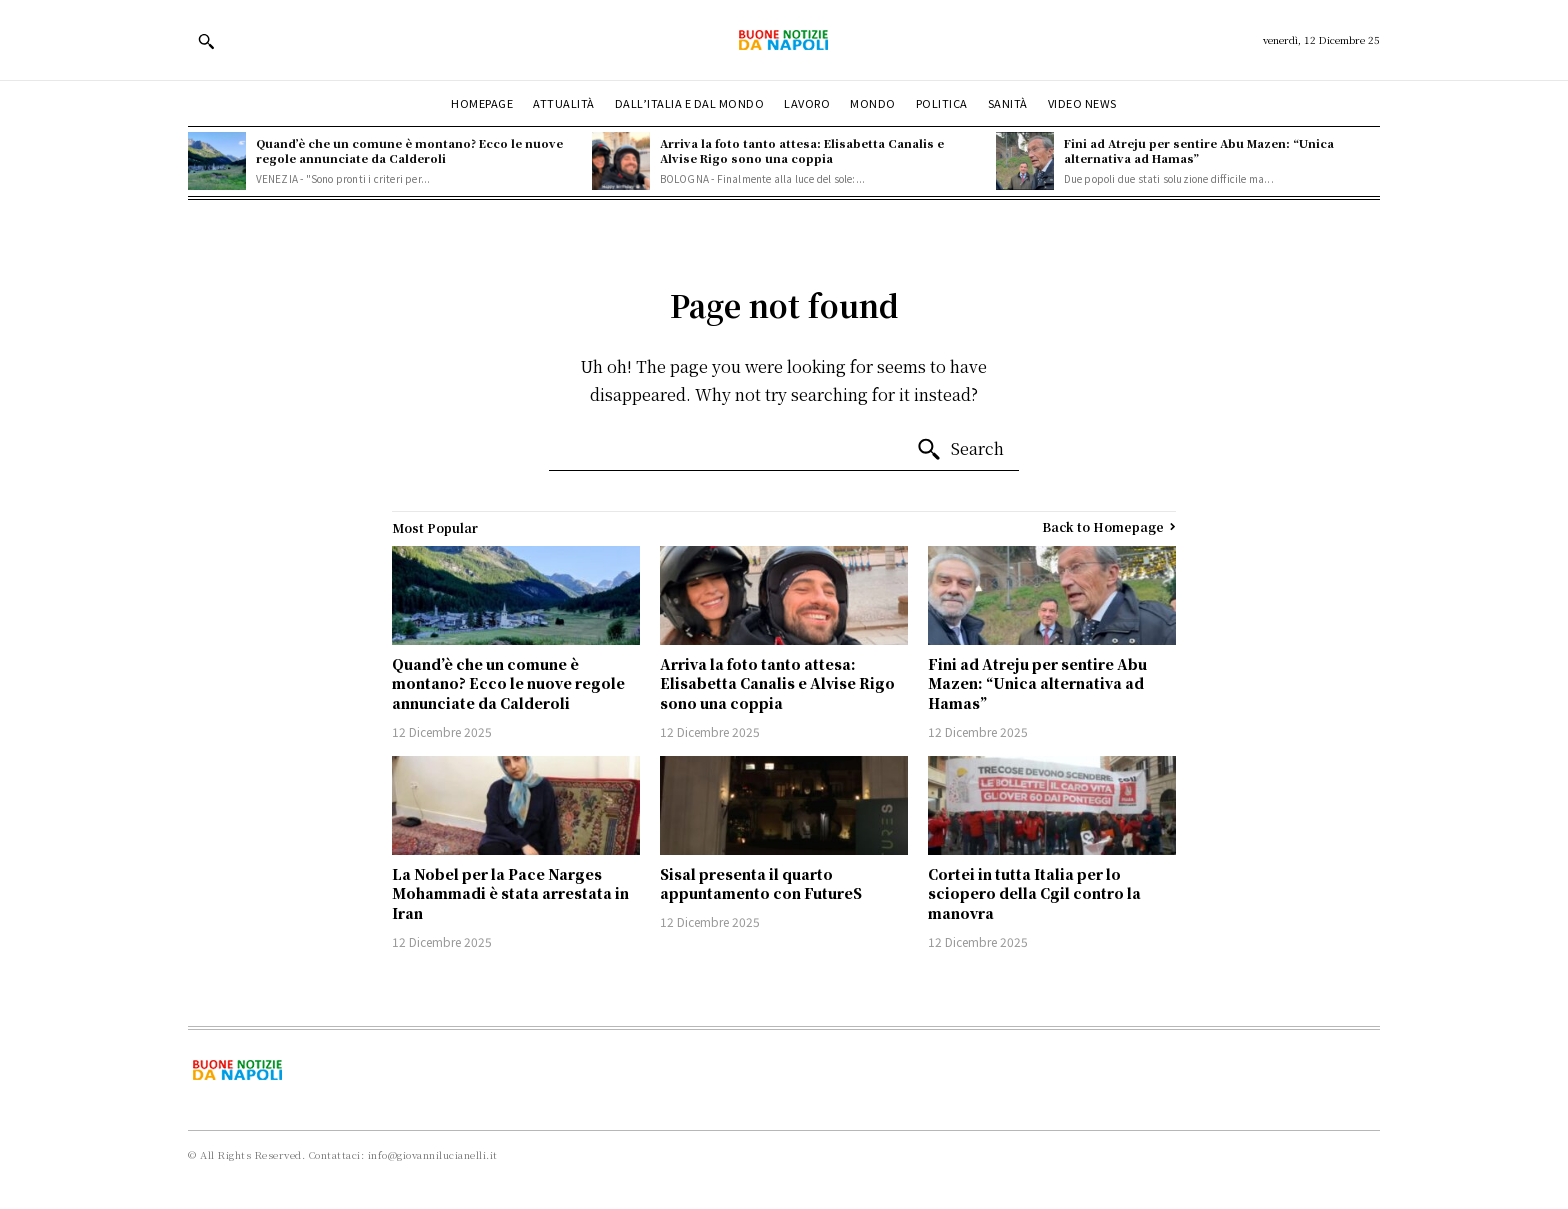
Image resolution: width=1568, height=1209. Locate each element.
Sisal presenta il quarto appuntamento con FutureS (761, 884)
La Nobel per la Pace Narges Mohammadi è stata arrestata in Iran (510, 893)
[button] (206, 41)
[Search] (960, 450)
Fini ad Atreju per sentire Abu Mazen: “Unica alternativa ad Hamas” (1199, 150)
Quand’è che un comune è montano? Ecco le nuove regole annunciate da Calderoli (409, 150)
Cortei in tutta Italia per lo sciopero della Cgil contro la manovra (1034, 893)
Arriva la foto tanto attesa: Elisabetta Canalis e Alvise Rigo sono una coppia (802, 150)
